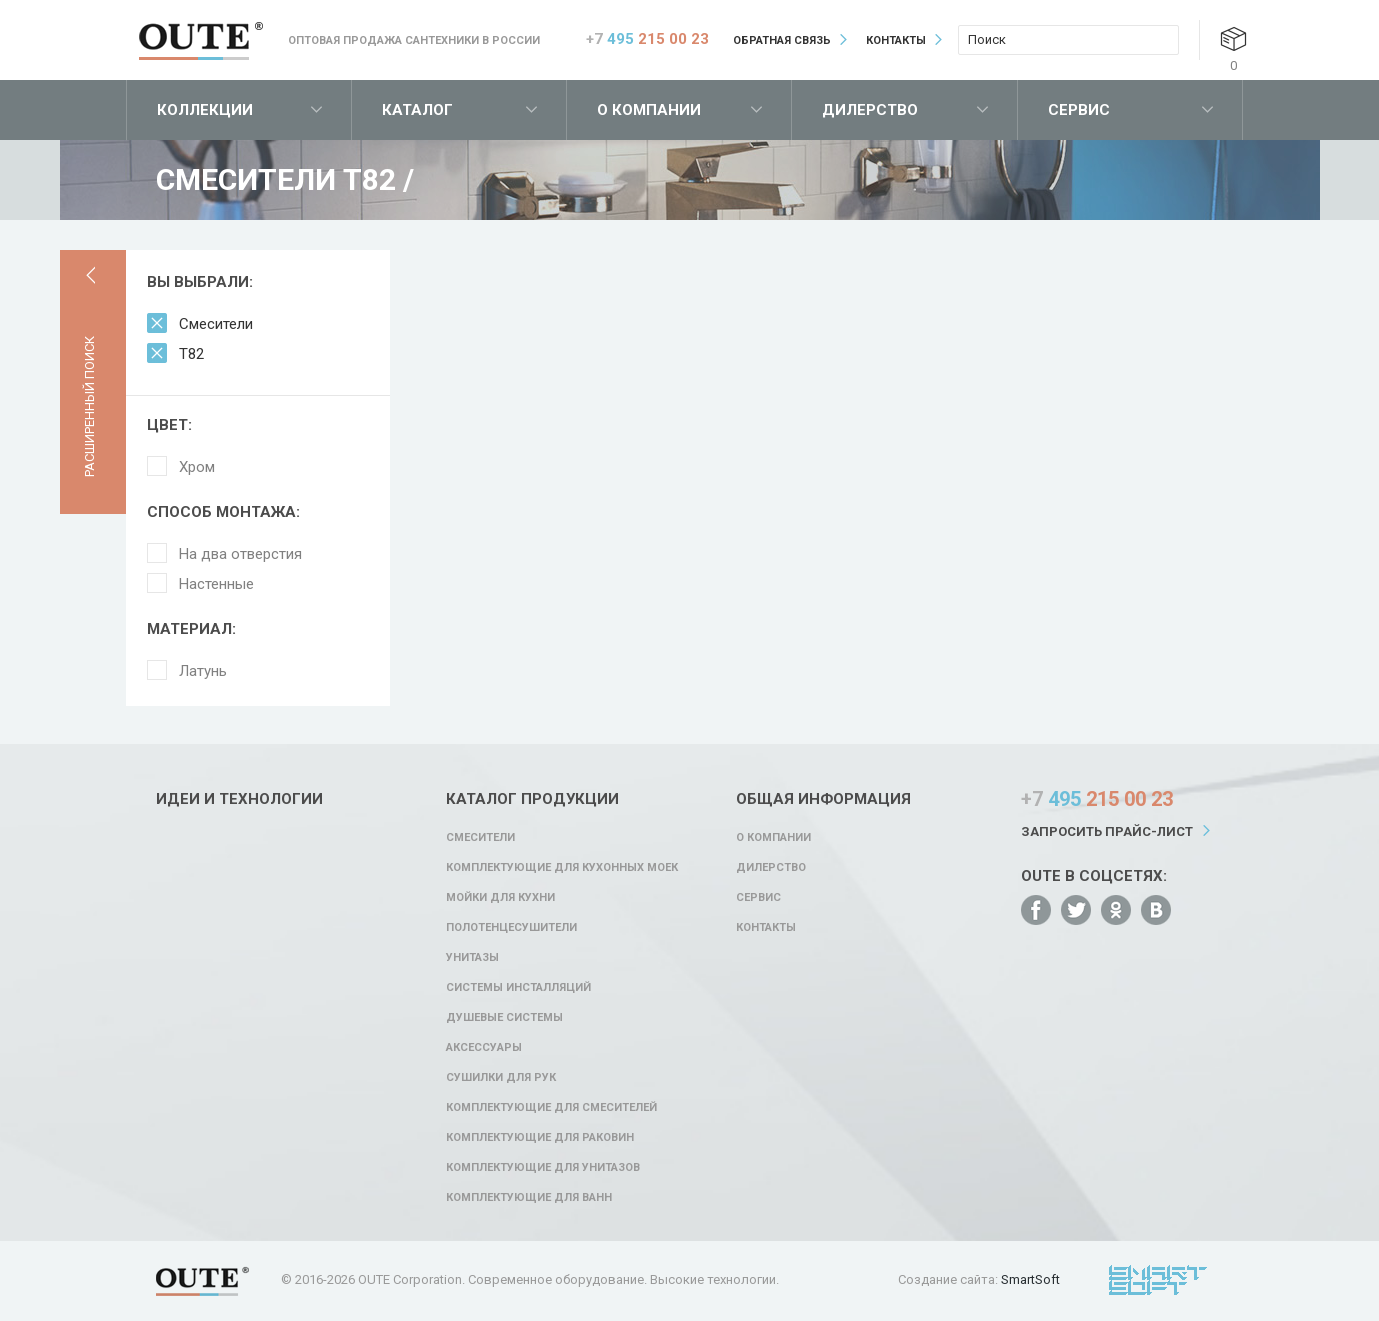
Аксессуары (484, 1047)
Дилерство (870, 110)
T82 (191, 354)
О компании (649, 110)
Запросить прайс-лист (1107, 831)
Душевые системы (504, 1017)
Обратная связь (782, 40)
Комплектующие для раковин (540, 1137)
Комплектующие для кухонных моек (562, 867)
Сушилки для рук (501, 1077)
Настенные (216, 584)
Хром (197, 467)
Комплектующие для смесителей (551, 1107)
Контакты (896, 40)
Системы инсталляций (518, 987)
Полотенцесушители (511, 927)
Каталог (417, 110)
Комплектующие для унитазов (543, 1167)
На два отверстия (240, 554)
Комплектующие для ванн (529, 1197)
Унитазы (472, 957)
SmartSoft (1030, 1279)
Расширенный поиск (89, 406)
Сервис (1079, 110)
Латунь (203, 671)
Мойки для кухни (500, 897)
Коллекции (205, 110)
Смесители (216, 324)
